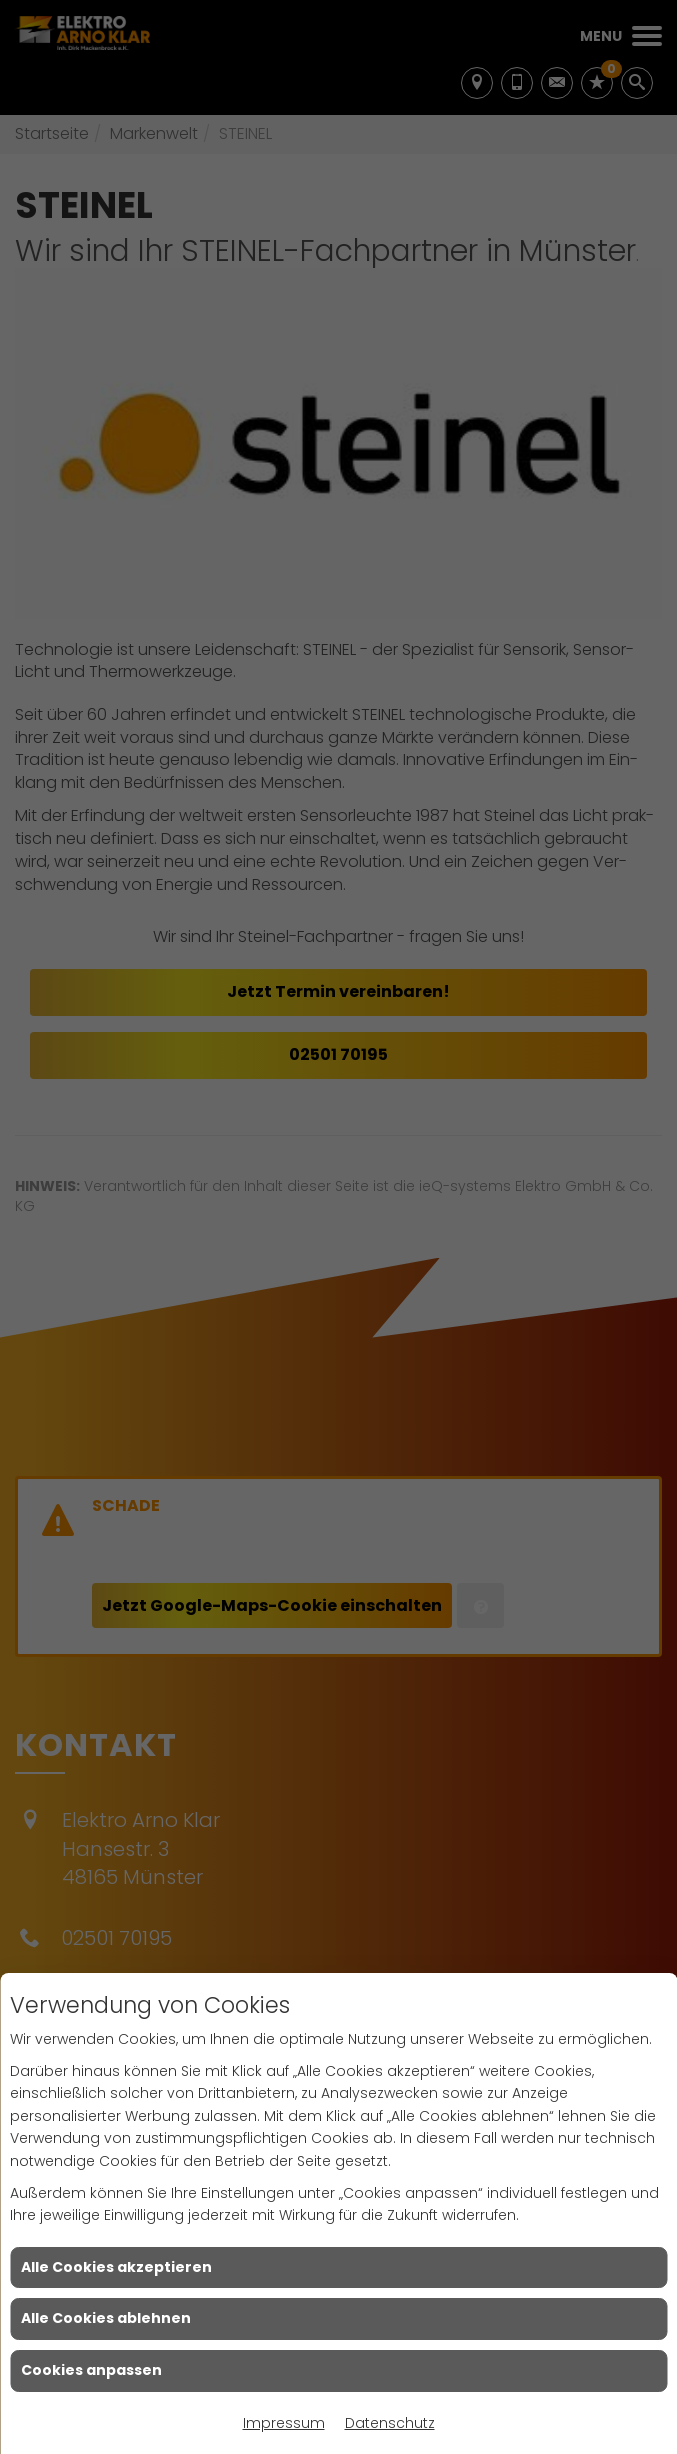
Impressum (284, 2423)
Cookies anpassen (91, 2370)
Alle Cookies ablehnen (106, 2318)
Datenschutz (390, 2423)
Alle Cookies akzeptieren (116, 2267)
